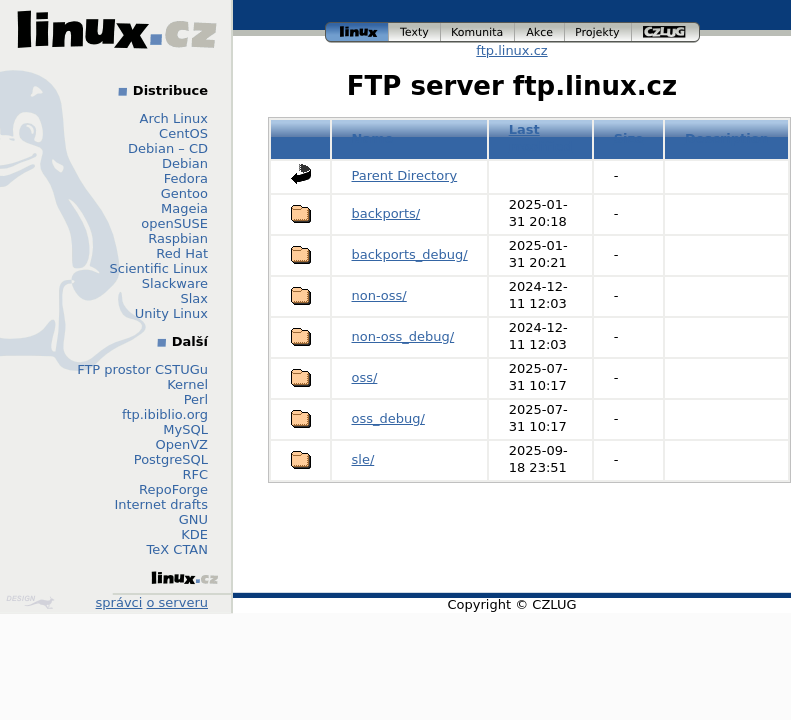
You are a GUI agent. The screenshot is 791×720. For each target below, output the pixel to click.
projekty (598, 32)
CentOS (183, 133)
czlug (666, 32)
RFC (195, 474)
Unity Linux (171, 313)
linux (357, 32)
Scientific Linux (159, 268)
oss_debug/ (388, 418)
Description (727, 138)
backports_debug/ (410, 254)
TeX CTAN (177, 549)
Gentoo (184, 193)
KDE (194, 534)
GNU (193, 519)
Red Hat (182, 253)
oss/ (365, 377)
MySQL (185, 429)
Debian (185, 163)
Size (629, 138)
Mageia (184, 208)
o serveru (177, 602)
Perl (196, 399)
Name (373, 138)
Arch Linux (174, 118)
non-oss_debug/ (403, 336)
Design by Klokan (30, 602)
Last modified (541, 138)
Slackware (175, 283)
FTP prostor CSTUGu (142, 369)
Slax (194, 298)
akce (540, 32)
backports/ (386, 213)
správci (119, 602)
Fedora (186, 178)
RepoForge (173, 489)
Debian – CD (168, 148)
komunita (478, 32)
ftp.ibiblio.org (165, 414)
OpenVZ (181, 444)
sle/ (363, 459)
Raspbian (178, 238)
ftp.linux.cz (511, 50)
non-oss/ (379, 295)
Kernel (187, 384)
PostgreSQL (171, 459)
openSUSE (174, 223)
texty (415, 32)
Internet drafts (161, 504)
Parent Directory (405, 175)
